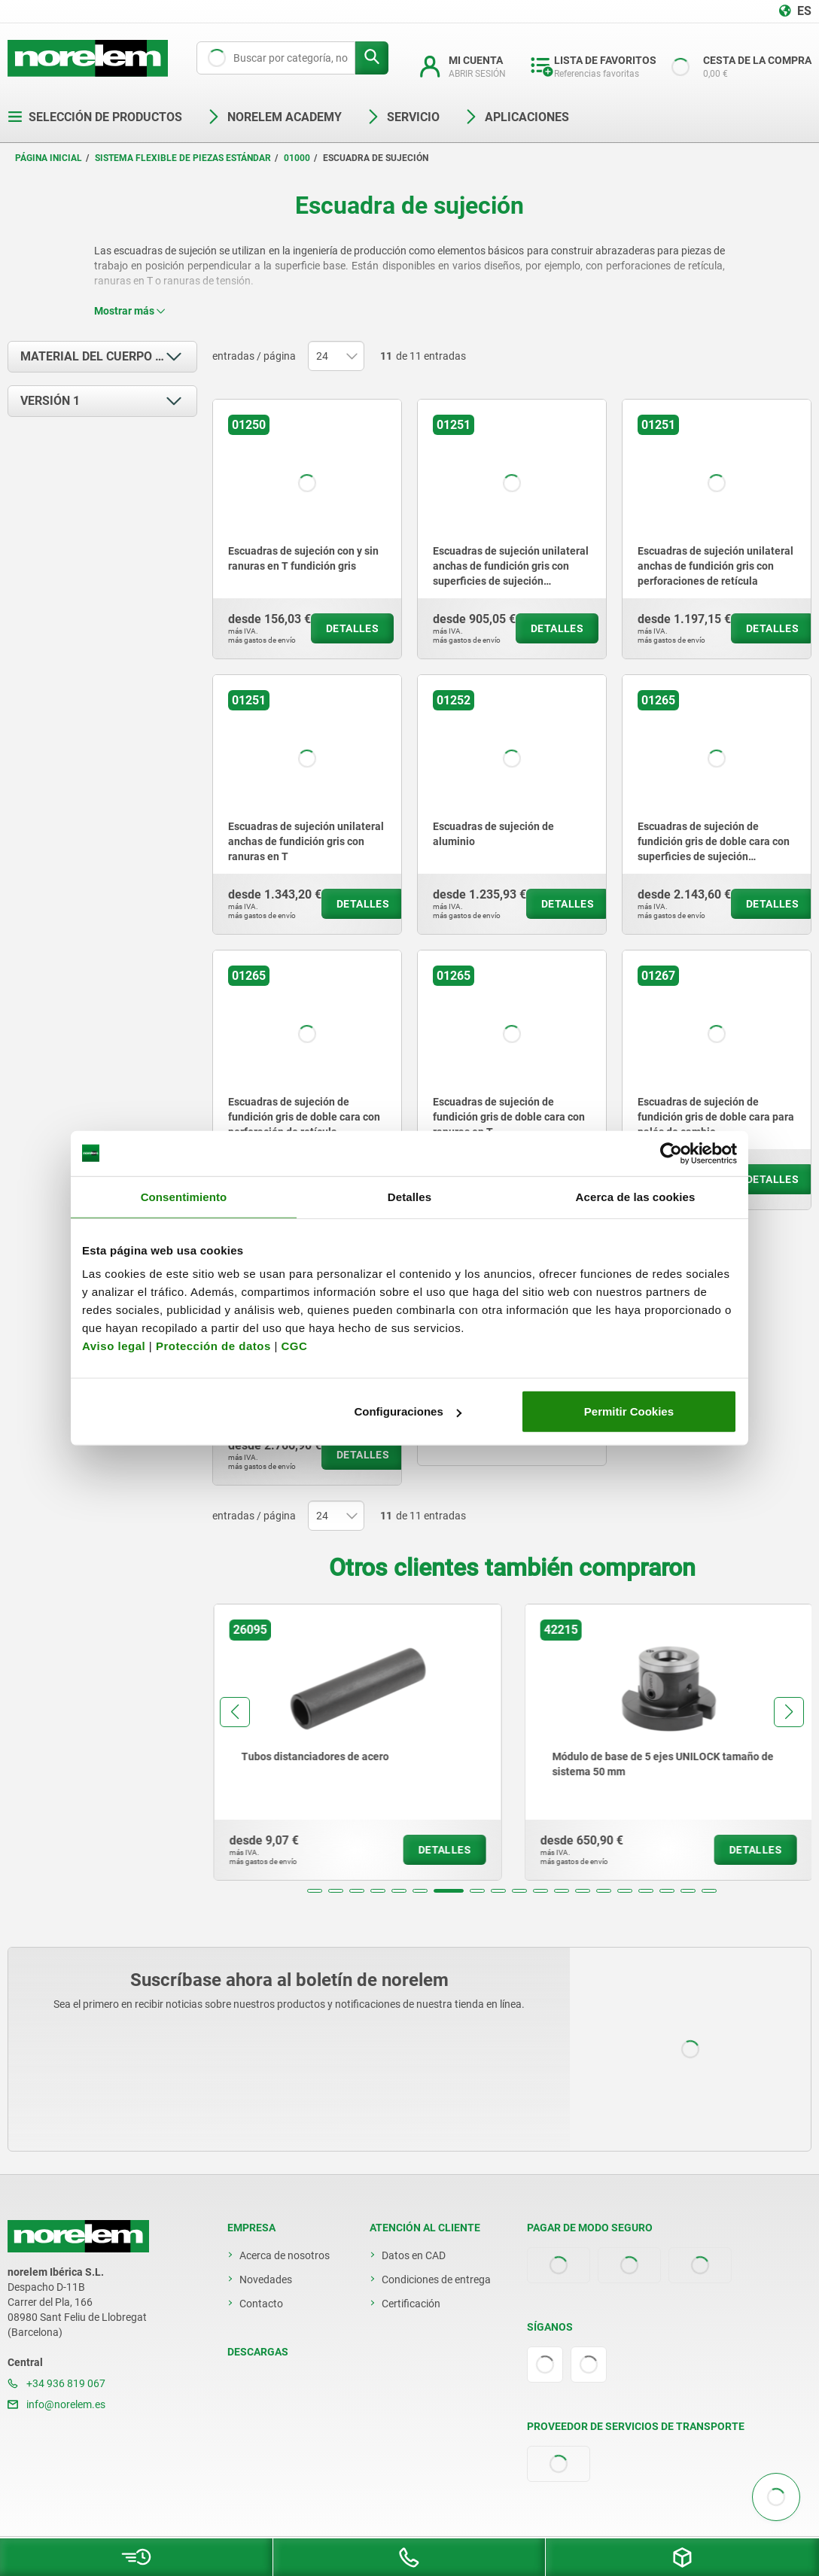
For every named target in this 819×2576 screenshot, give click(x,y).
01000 (297, 158)
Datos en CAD (414, 2255)
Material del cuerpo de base (108, 356)
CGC (294, 1346)
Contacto (261, 2304)
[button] (314, 1891)
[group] (288, 1742)
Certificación (411, 2304)
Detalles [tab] (409, 1196)
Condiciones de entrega (436, 2279)
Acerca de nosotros (284, 2255)
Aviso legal (113, 1346)
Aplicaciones (516, 117)
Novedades (265, 2279)
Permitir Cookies (629, 1411)
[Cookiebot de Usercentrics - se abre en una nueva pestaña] (671, 1153)
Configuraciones (407, 1411)
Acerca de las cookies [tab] (636, 1196)
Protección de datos (213, 1346)
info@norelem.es (56, 2404)
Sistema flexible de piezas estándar (183, 158)
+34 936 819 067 (56, 2383)
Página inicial (48, 158)
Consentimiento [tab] (184, 1196)
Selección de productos (95, 117)
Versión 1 (50, 401)
